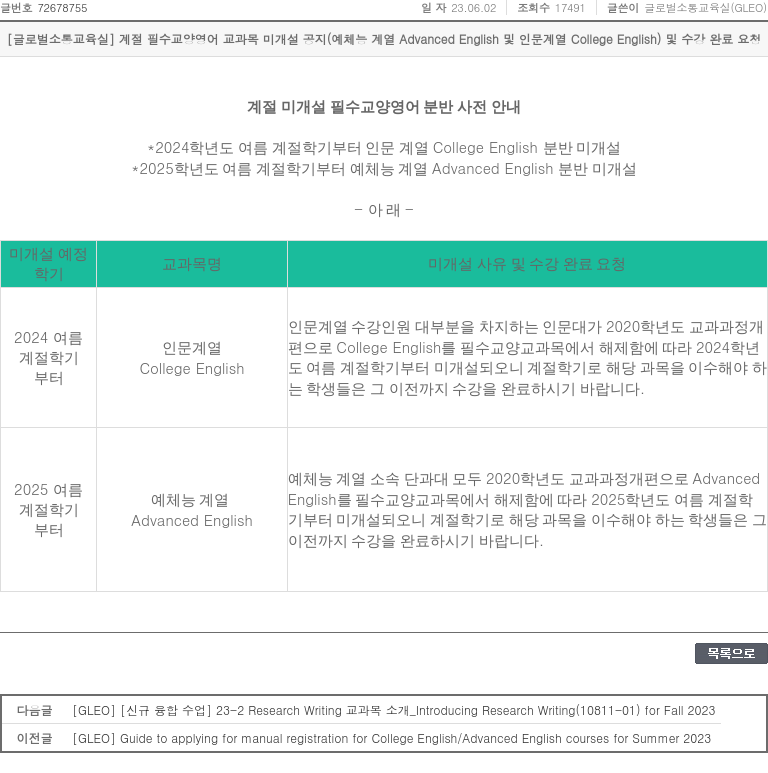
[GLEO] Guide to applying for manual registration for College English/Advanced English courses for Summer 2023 (391, 737)
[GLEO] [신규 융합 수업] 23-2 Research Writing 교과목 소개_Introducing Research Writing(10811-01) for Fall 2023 (394, 709)
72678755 (62, 7)
